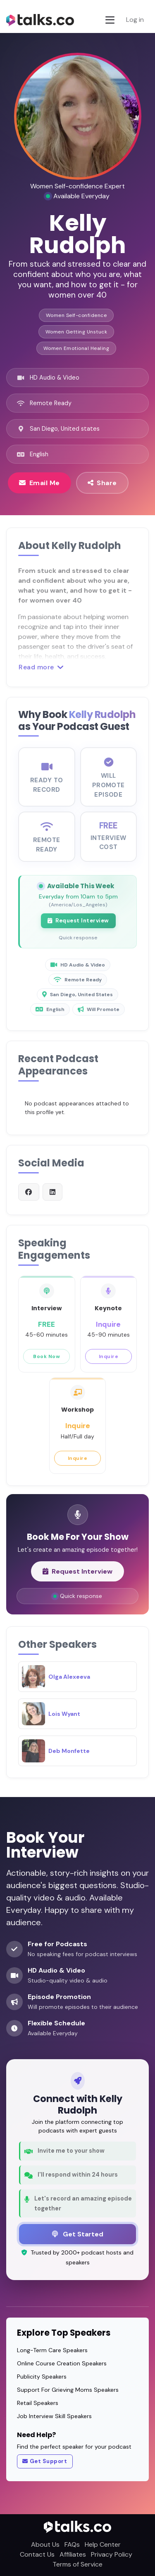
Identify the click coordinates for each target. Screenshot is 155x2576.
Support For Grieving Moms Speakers (68, 2389)
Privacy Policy (111, 2554)
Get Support (44, 2461)
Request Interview (78, 926)
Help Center (103, 2544)
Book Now (46, 1362)
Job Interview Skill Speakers (54, 2416)
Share (102, 483)
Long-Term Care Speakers (52, 2350)
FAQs (72, 2544)
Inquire (109, 1362)
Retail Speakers (37, 2403)
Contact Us (37, 2554)
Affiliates (73, 2554)
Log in (135, 19)
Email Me (39, 483)
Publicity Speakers (42, 2376)
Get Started (77, 2234)
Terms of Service (77, 2564)
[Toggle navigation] (109, 20)
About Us (45, 2544)
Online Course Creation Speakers (62, 2363)
